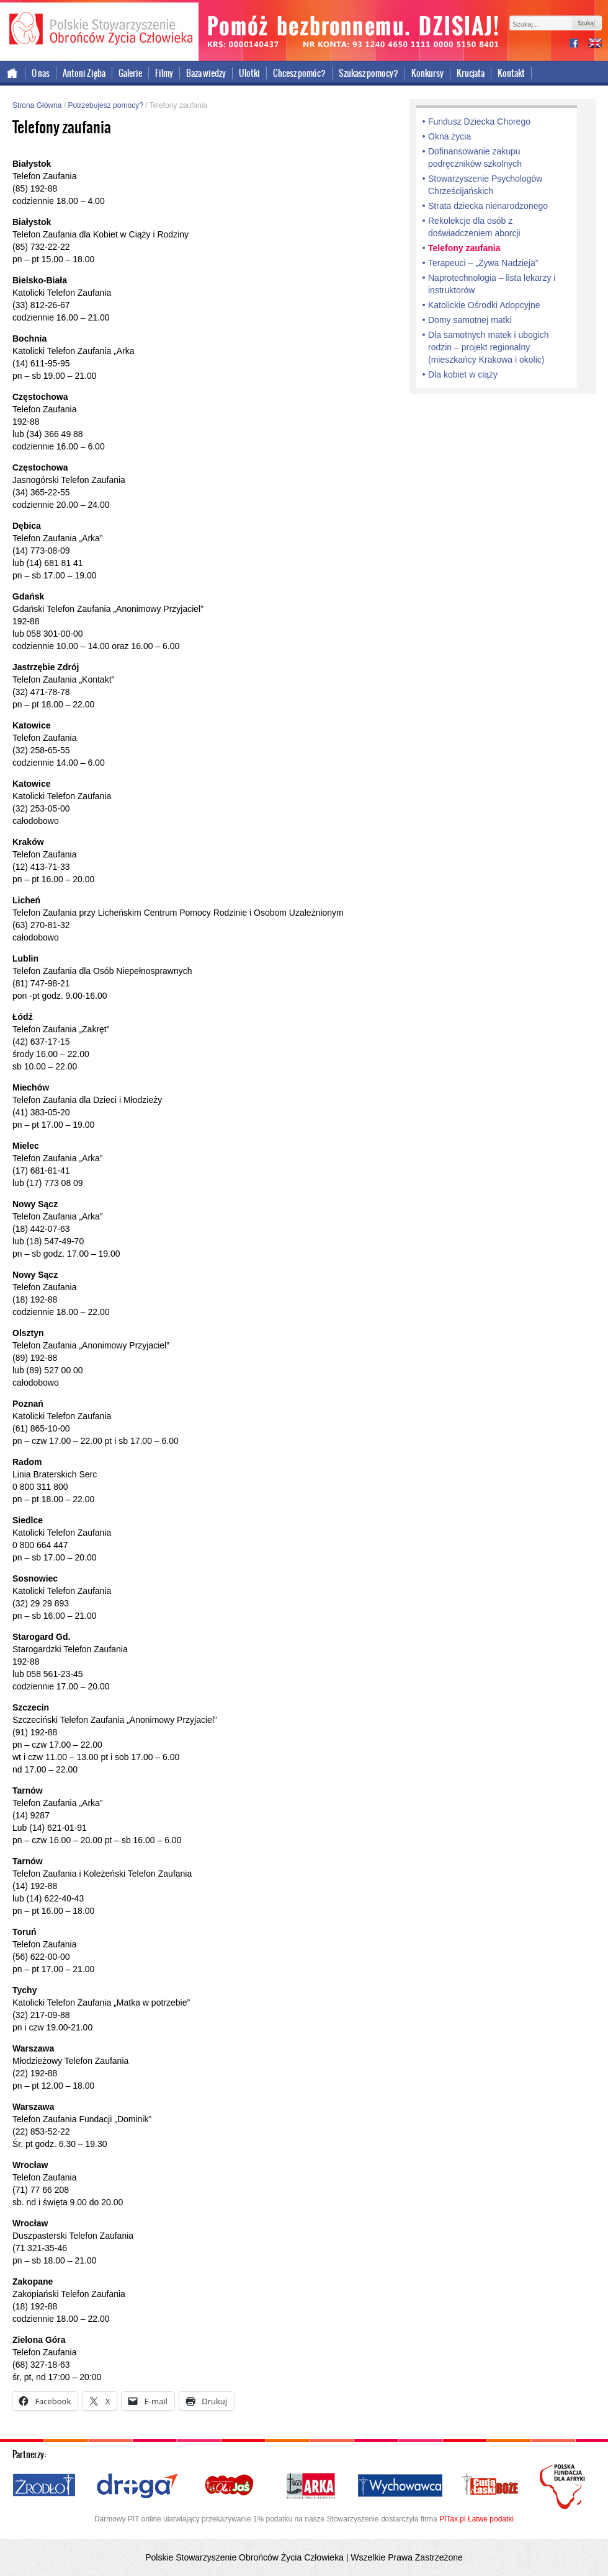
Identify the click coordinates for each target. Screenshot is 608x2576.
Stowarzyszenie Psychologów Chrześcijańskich (485, 185)
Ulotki (249, 73)
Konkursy (427, 73)
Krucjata (471, 73)
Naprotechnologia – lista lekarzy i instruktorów (491, 284)
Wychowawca (400, 2486)
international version (595, 44)
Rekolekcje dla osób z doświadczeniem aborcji (474, 227)
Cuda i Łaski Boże (490, 2486)
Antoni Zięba (84, 73)
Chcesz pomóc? (299, 73)
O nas (41, 73)
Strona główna (12, 73)
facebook (579, 44)
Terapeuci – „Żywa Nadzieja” (483, 263)
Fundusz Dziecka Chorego (479, 121)
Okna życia (449, 136)
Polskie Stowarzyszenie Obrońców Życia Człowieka (99, 30)
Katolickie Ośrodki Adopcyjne (484, 305)
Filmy (164, 73)
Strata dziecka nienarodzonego (488, 206)
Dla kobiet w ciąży (463, 374)
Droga (137, 2486)
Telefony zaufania (464, 248)
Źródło (44, 2486)
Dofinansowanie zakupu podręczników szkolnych (475, 157)
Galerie (130, 73)
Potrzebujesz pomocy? (105, 105)
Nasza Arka (310, 2486)
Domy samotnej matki (470, 320)
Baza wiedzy (206, 73)
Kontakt (511, 73)
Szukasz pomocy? (368, 73)
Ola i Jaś (230, 2486)
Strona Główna (36, 105)
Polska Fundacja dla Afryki (564, 2487)
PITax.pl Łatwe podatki (476, 2519)
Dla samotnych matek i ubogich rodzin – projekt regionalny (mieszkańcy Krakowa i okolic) (488, 347)
